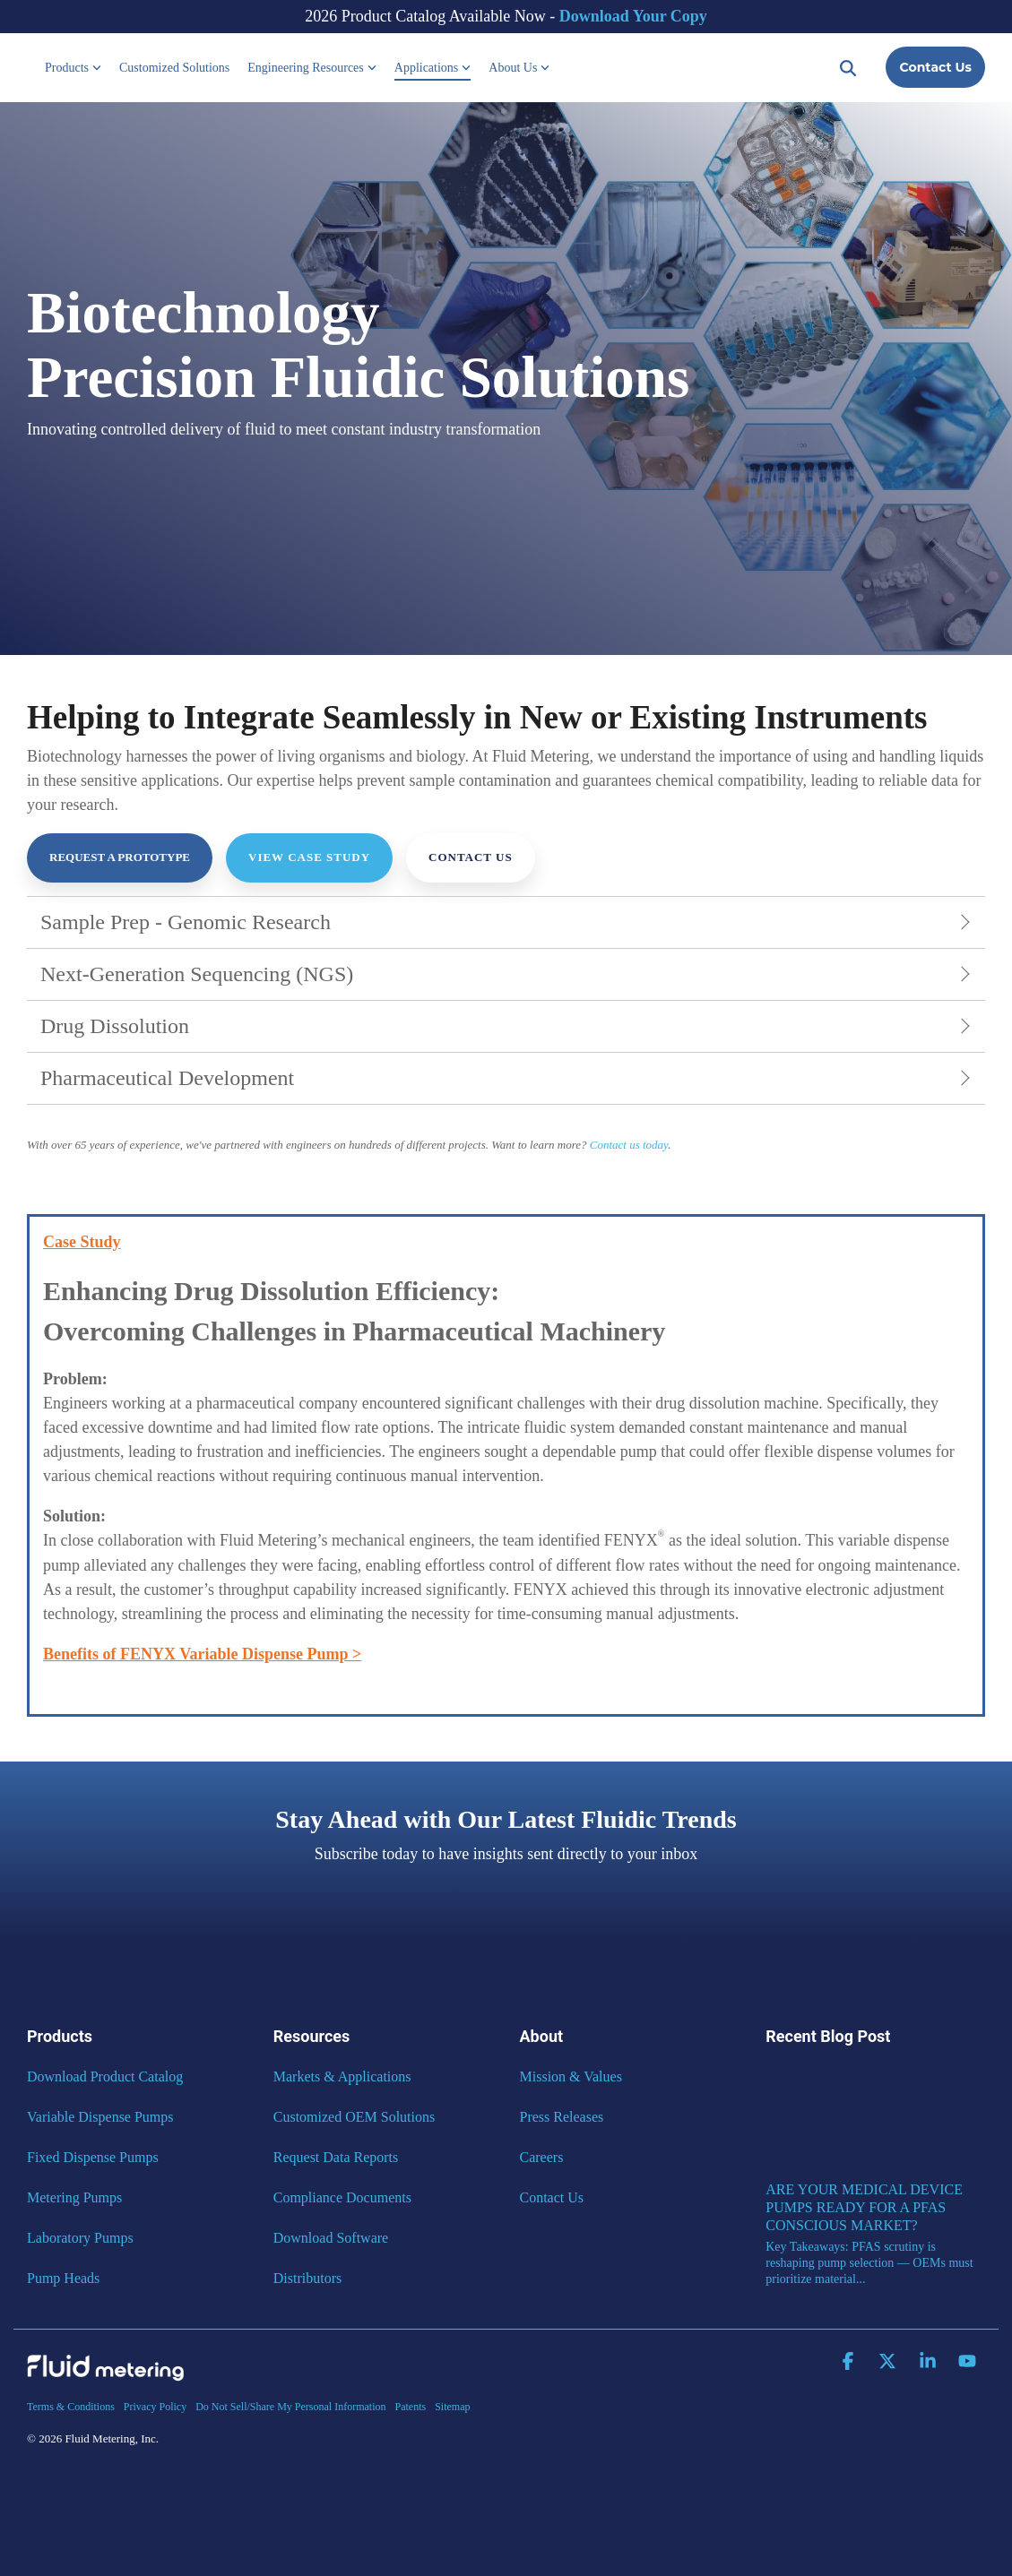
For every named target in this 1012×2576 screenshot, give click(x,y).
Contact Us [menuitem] (552, 2197)
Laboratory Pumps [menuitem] (80, 2237)
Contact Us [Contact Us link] (470, 857)
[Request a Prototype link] (119, 858)
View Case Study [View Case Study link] (309, 857)
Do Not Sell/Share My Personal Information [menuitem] (290, 2406)
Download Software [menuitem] (330, 2237)
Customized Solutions (174, 67)
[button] (850, 2362)
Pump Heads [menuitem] (63, 2278)
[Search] (848, 67)
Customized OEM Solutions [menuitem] (354, 2116)
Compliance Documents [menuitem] (342, 2197)
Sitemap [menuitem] (452, 2406)
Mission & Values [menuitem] (571, 2076)
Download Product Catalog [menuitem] (105, 2076)
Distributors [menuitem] (307, 2278)
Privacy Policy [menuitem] (155, 2406)
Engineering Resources (311, 68)
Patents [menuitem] (410, 2406)
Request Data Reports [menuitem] (336, 2157)
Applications (432, 68)
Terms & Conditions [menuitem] (71, 2406)
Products (73, 68)
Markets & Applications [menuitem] (342, 2076)
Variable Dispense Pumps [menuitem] (100, 2116)
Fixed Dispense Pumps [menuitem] (93, 2157)
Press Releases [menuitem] (562, 2116)
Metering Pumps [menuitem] (74, 2197)
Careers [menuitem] (542, 2157)
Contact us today (629, 1144)
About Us (519, 68)
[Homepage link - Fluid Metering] (105, 2376)
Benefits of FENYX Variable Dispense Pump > (202, 1654)
